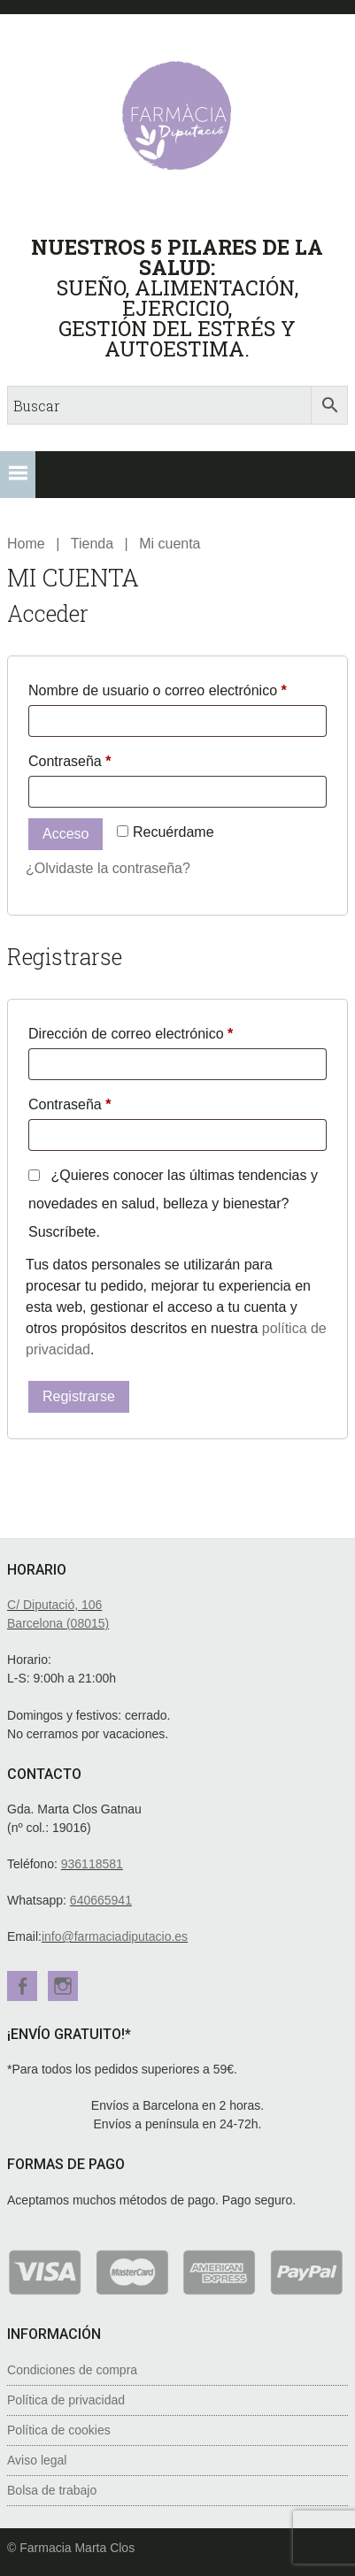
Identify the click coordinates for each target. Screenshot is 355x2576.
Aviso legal (36, 2460)
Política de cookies (59, 2430)
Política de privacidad (66, 2400)
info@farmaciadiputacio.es (115, 1936)
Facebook (22, 1986)
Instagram (63, 1986)
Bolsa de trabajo (51, 2490)
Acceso (65, 833)
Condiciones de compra (72, 2370)
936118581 (92, 1864)
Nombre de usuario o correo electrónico (177, 687)
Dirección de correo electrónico (164, 1030)
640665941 (101, 1900)
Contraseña (103, 758)
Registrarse (78, 1396)
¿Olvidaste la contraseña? (108, 868)
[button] (17, 474)
